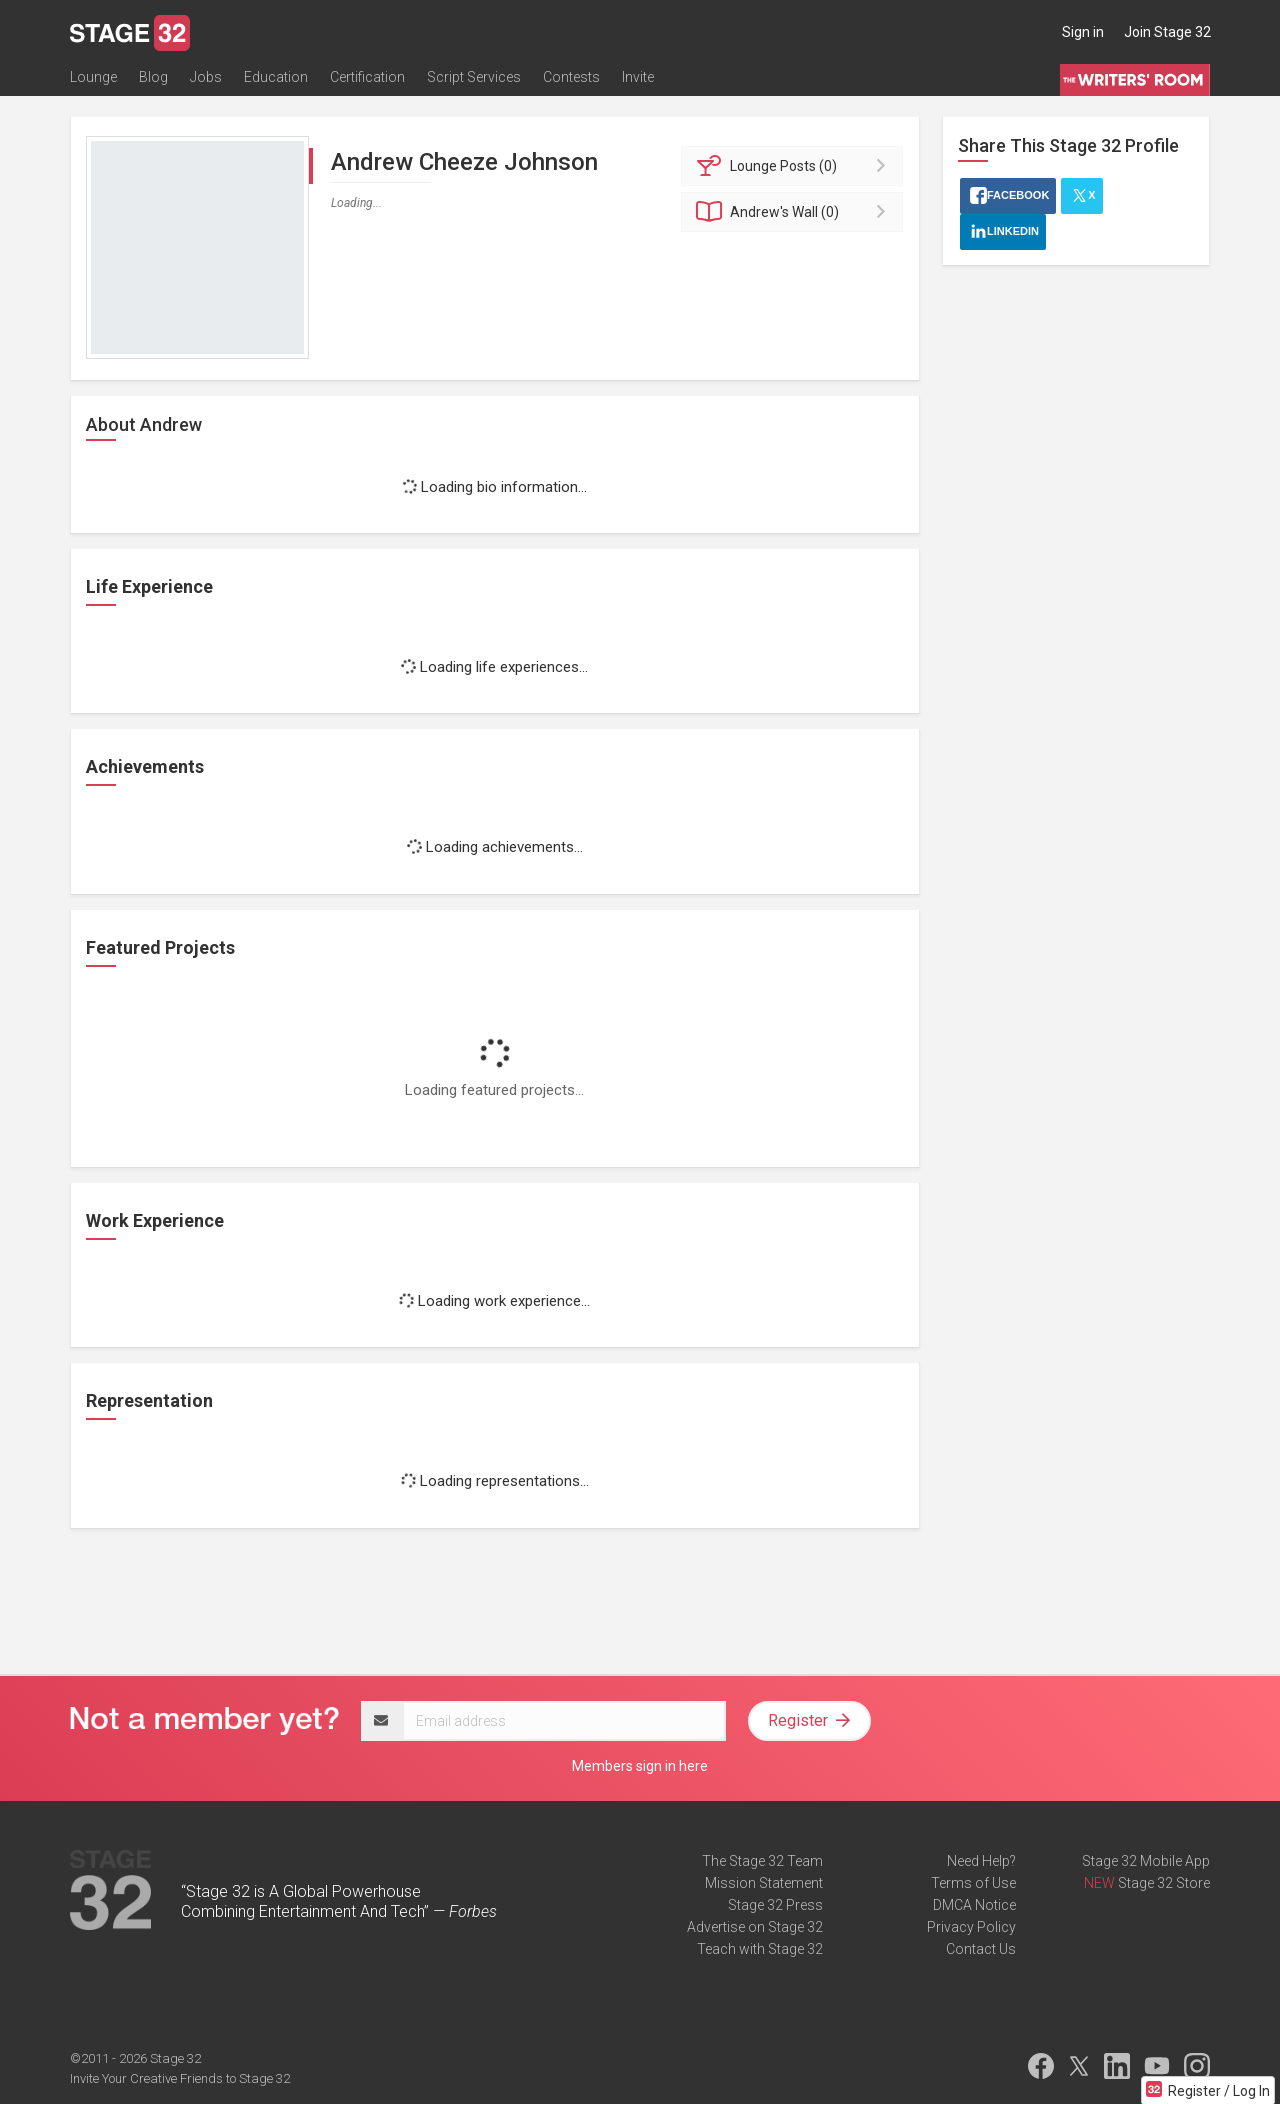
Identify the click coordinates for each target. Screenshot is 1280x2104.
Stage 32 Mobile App (1146, 1861)
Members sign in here (640, 1766)
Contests (571, 77)
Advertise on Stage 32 (755, 1927)
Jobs (206, 77)
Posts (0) (795, 166)
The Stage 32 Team (762, 1861)
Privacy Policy (971, 1927)
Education (276, 77)
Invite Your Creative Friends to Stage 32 (180, 2078)
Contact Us (981, 1949)
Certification (367, 77)
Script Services (474, 77)
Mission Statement (764, 1883)
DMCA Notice (974, 1905)
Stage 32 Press (775, 1905)
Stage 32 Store (1164, 1883)
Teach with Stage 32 (760, 1949)
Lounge (93, 77)
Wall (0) (795, 212)
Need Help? (981, 1861)
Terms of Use (973, 1883)
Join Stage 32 (1167, 32)
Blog (153, 77)
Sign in (1083, 32)
